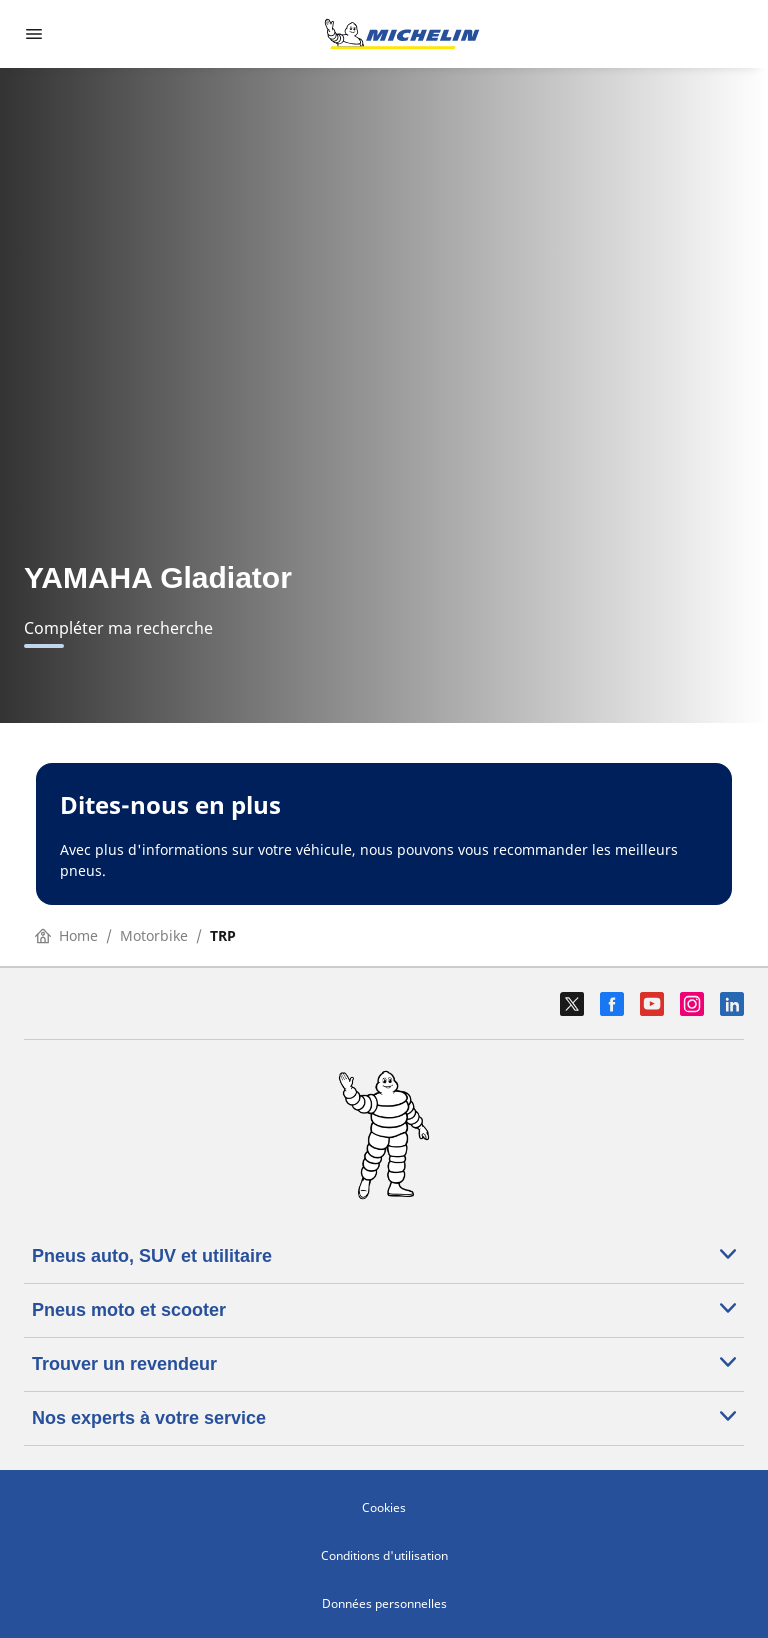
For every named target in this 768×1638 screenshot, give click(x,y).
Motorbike (154, 935)
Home (66, 935)
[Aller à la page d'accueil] (402, 34)
